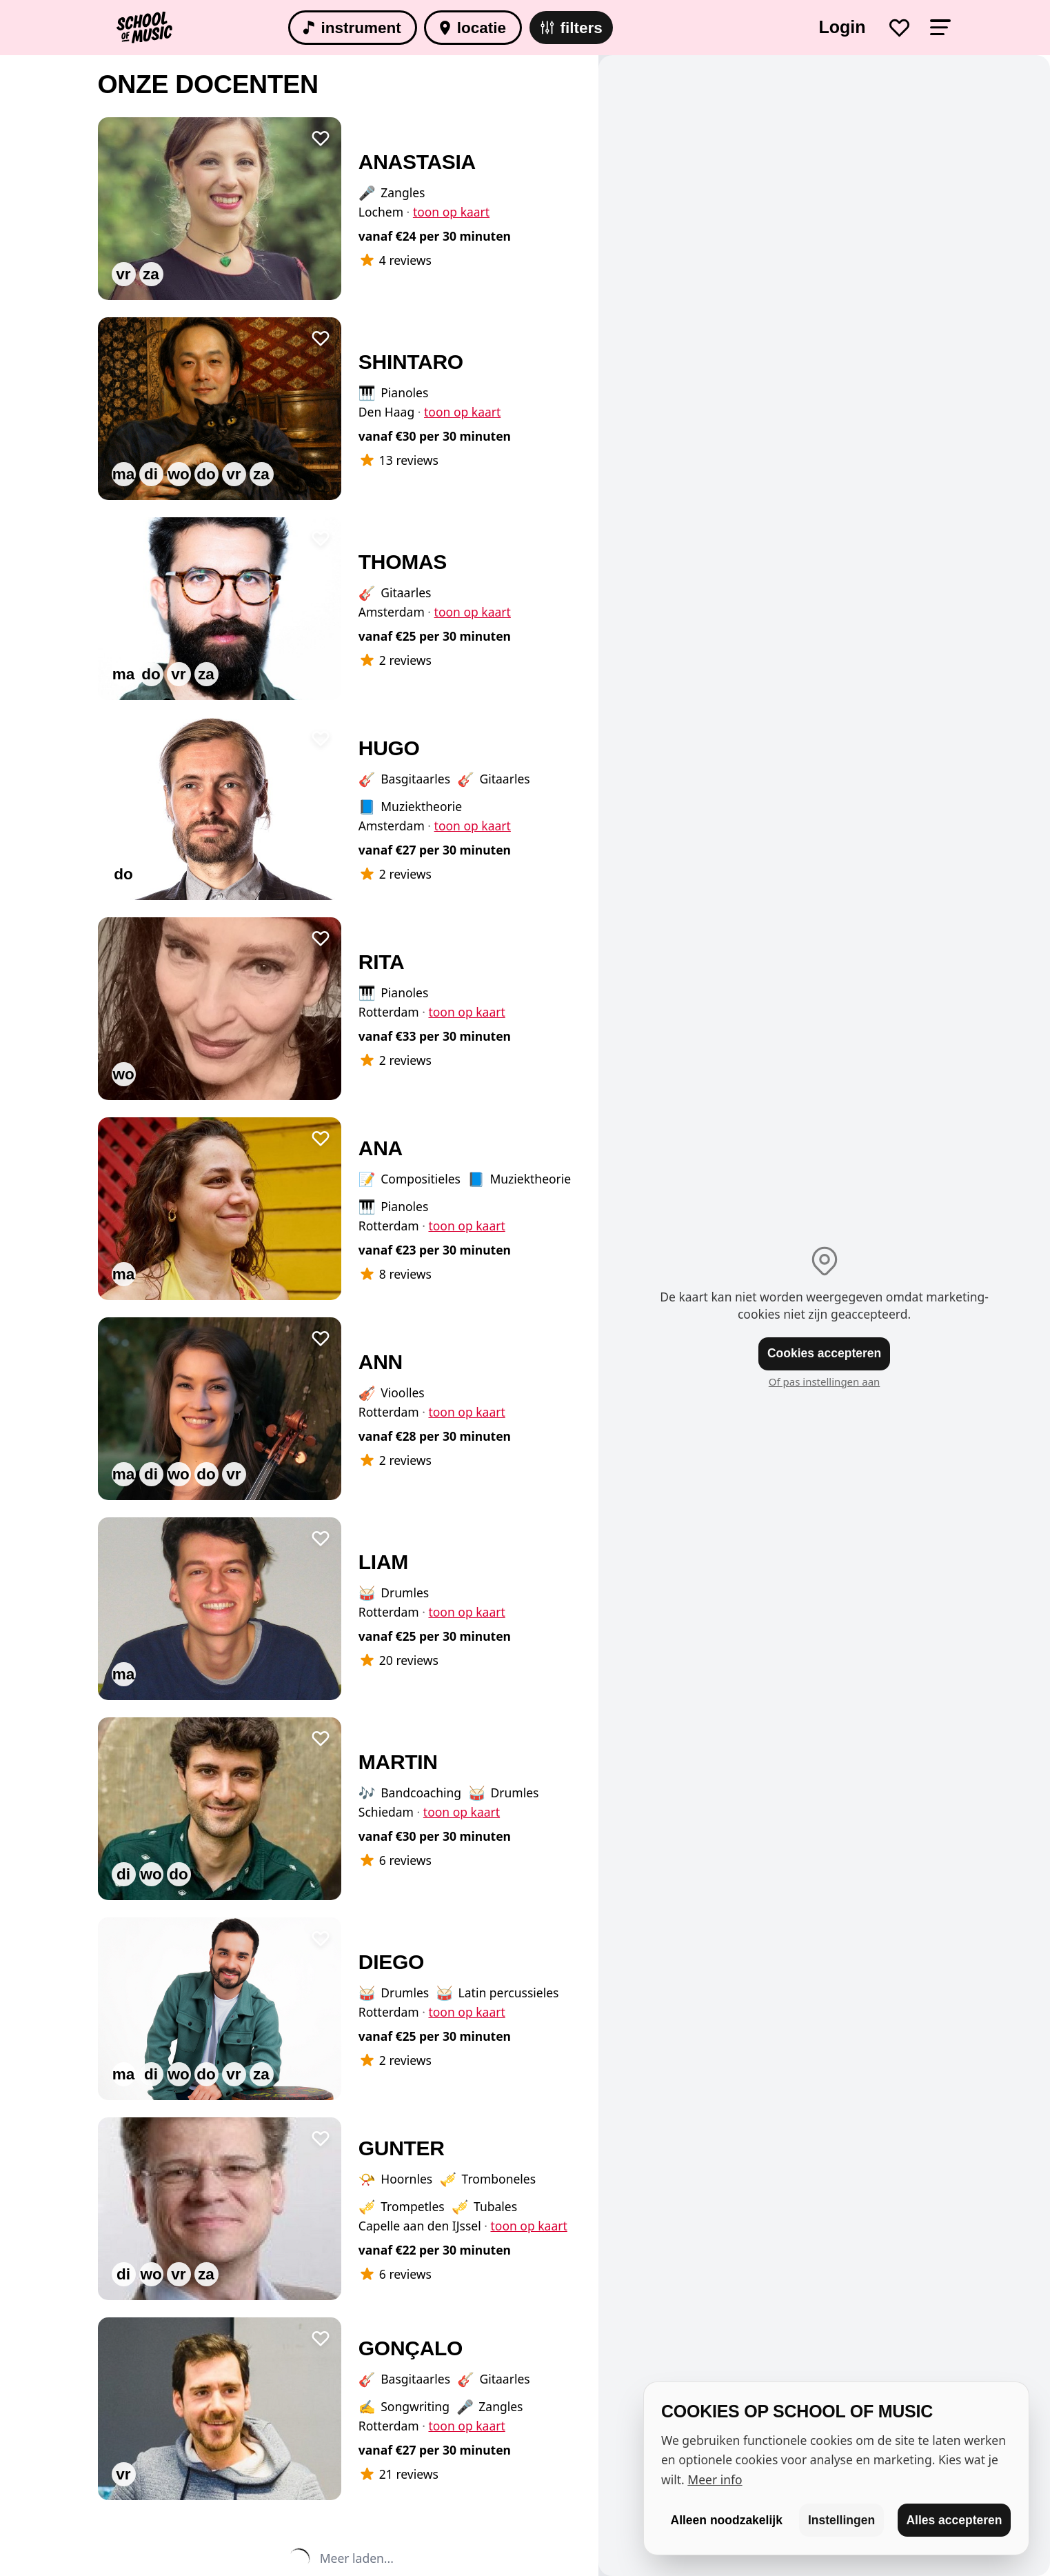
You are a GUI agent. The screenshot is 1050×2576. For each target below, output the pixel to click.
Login (841, 27)
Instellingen (841, 2520)
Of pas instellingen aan (824, 1381)
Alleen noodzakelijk (727, 2520)
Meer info (714, 2479)
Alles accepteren (954, 2520)
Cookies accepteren (824, 1353)
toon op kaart (451, 211)
